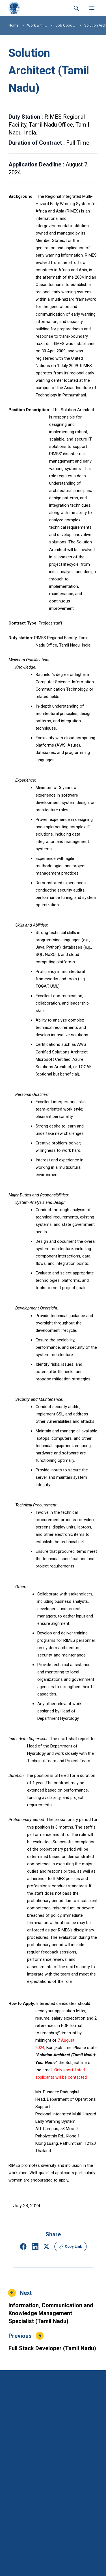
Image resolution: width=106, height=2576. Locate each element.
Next (26, 2292)
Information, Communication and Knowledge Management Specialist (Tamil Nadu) (50, 2313)
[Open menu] (92, 8)
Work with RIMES (37, 25)
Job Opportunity (65, 25)
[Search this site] (76, 8)
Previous (20, 2335)
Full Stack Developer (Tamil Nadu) (52, 2348)
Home (13, 25)
